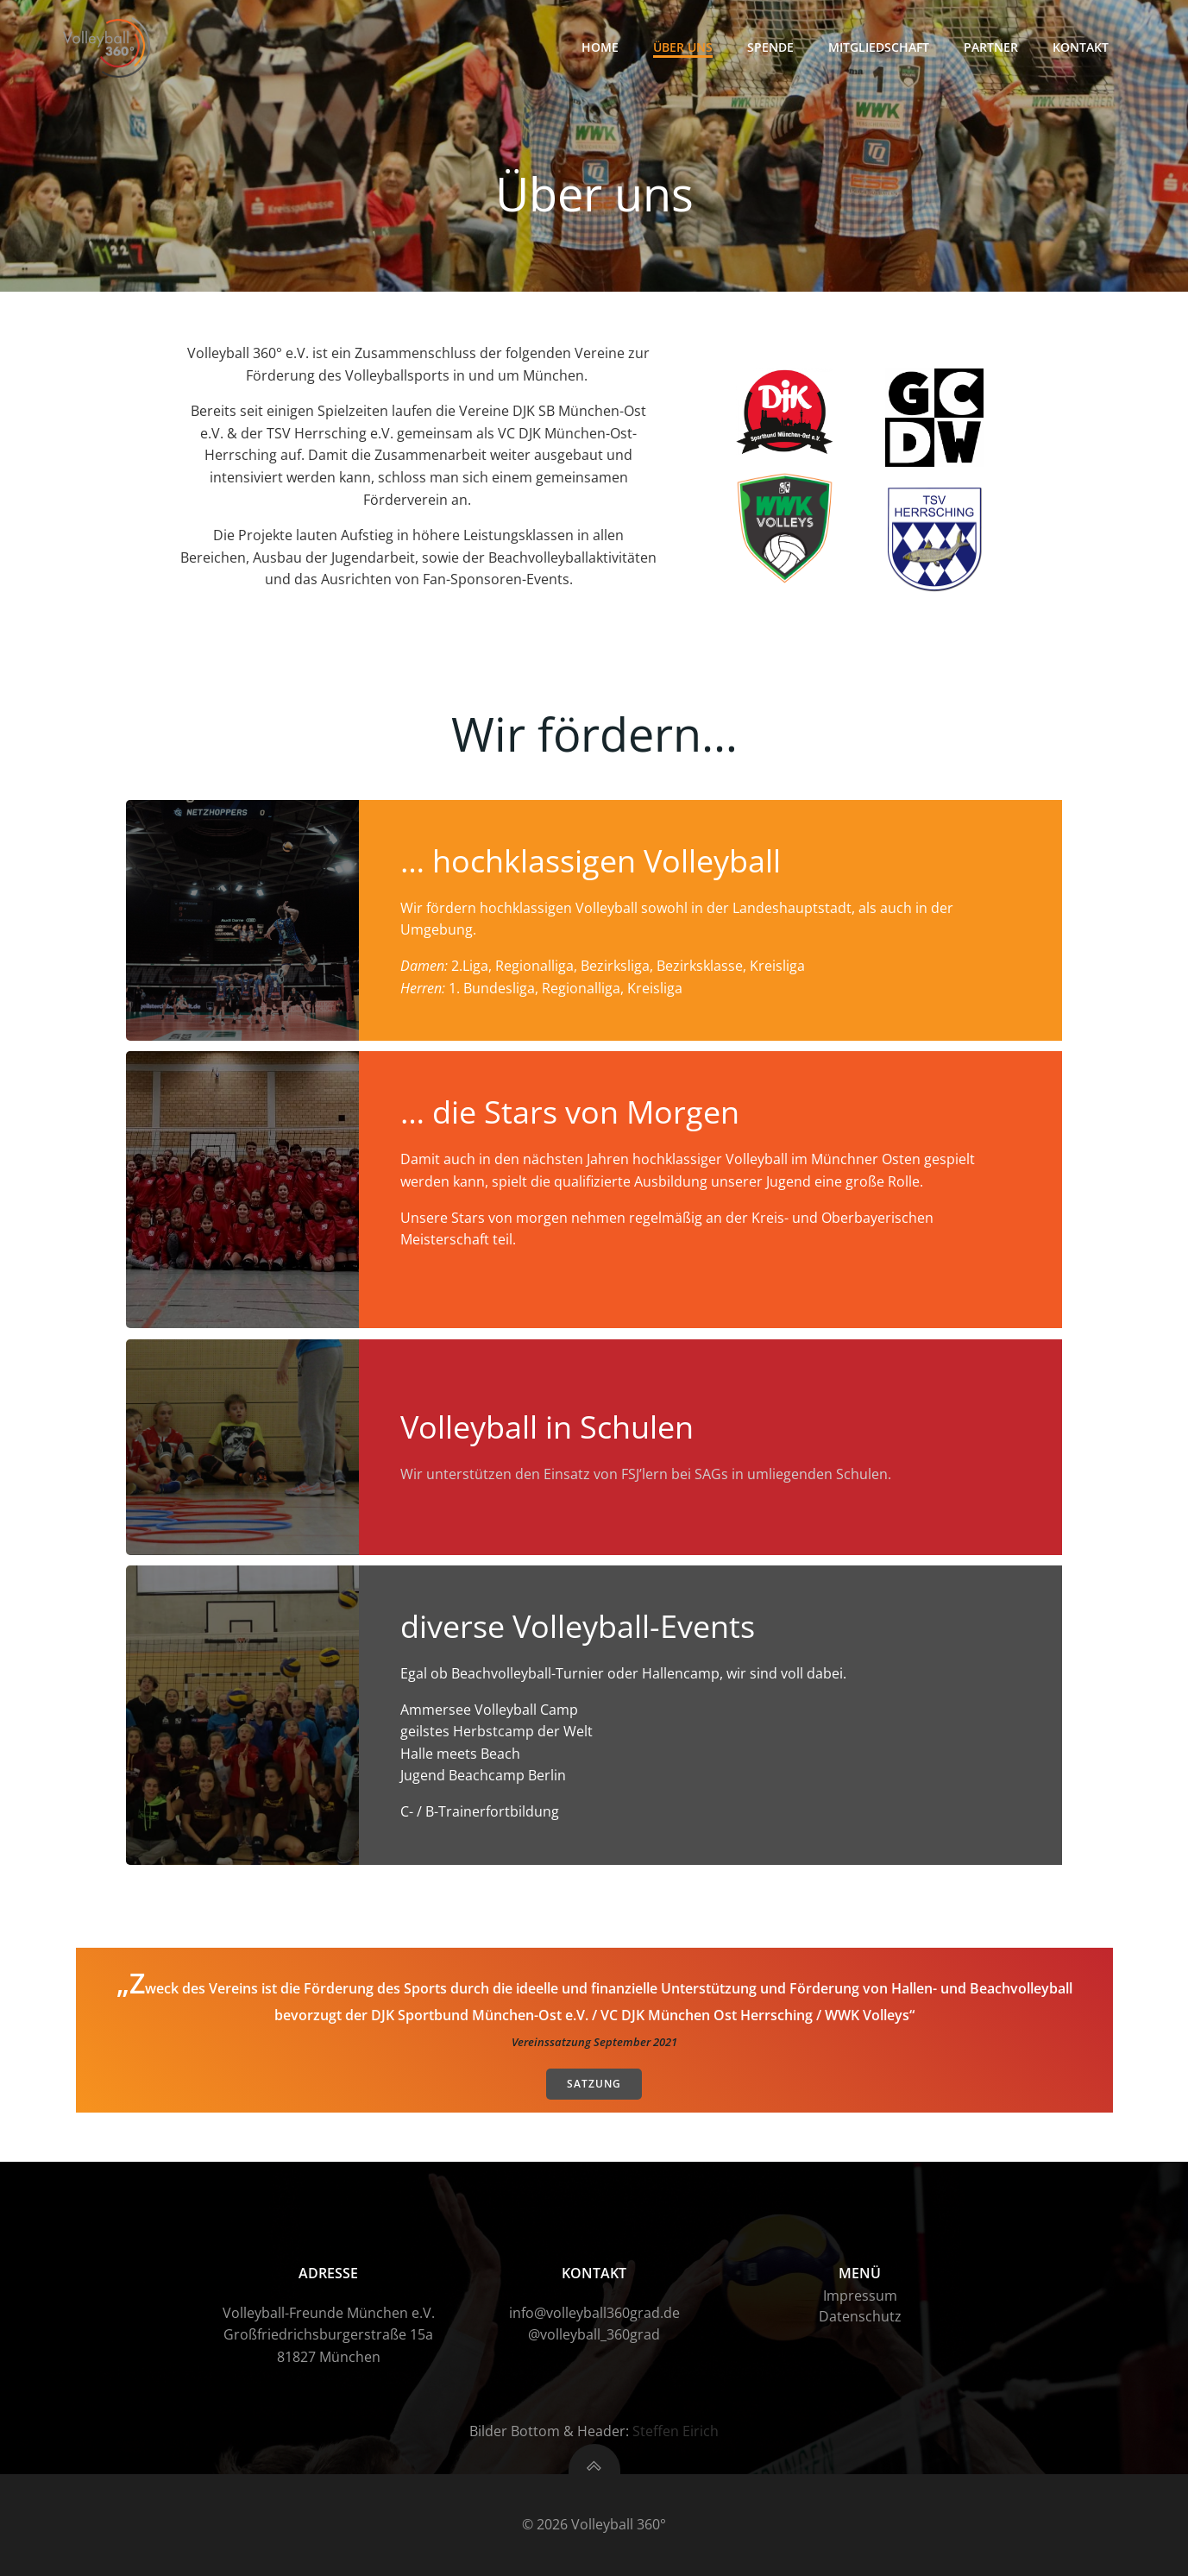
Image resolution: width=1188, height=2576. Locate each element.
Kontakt (1081, 47)
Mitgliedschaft (878, 47)
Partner (991, 47)
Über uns (683, 47)
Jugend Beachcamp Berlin (483, 1775)
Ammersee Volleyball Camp (489, 1709)
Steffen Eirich (675, 2431)
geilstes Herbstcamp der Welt (496, 1731)
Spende (770, 47)
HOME (600, 47)
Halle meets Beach (460, 1753)
